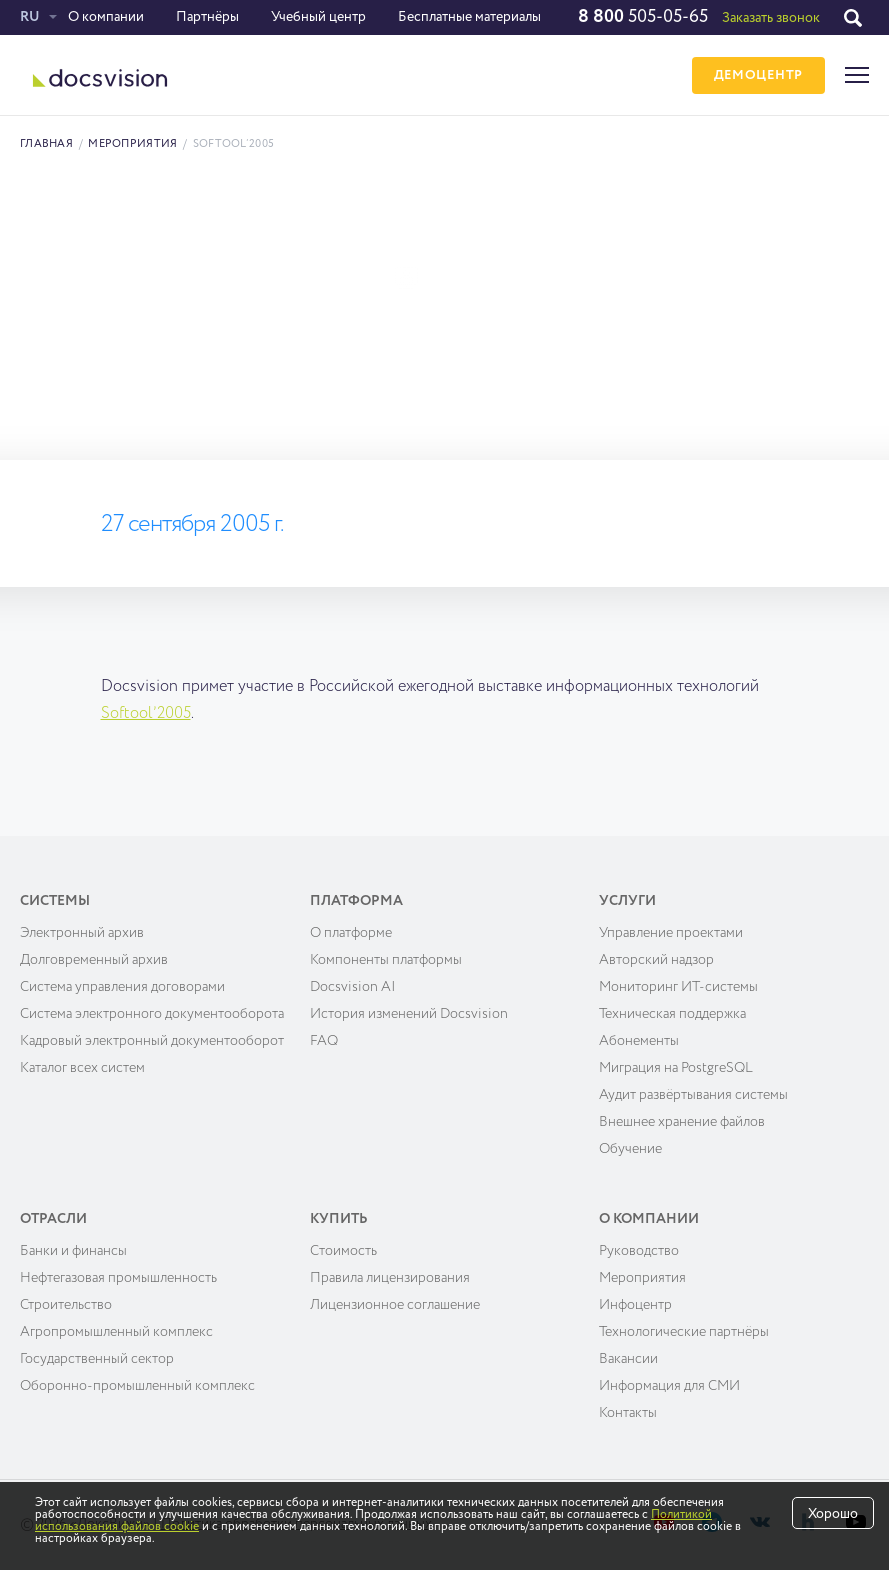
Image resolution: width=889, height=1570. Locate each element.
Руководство (639, 1251)
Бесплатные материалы (469, 17)
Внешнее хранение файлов (682, 1122)
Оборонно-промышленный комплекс (137, 1386)
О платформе (351, 933)
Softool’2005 (146, 714)
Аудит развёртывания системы (693, 1095)
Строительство (66, 1305)
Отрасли (53, 1219)
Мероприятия (132, 143)
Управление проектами (671, 933)
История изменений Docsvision (409, 1014)
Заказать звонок (771, 18)
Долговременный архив (94, 960)
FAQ (324, 1041)
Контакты (628, 1413)
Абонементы (639, 1041)
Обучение (630, 1149)
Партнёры (207, 17)
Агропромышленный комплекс (116, 1332)
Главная (46, 143)
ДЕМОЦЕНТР (758, 75)
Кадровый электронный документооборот (152, 1041)
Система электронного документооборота (152, 1014)
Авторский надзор (656, 960)
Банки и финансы (73, 1251)
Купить (339, 1219)
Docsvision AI (353, 987)
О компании (106, 17)
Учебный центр (318, 17)
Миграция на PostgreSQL (676, 1068)
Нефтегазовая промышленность (118, 1278)
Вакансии (628, 1359)
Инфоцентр (635, 1305)
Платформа (356, 901)
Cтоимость (343, 1251)
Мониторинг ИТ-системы (678, 987)
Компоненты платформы (386, 960)
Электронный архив (82, 933)
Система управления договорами (122, 987)
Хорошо (833, 1514)
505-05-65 (643, 17)
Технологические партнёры (684, 1332)
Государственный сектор (97, 1359)
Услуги (627, 901)
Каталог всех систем (82, 1068)
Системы (55, 901)
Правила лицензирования (390, 1278)
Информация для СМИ (669, 1386)
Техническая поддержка (672, 1014)
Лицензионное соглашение (395, 1305)
